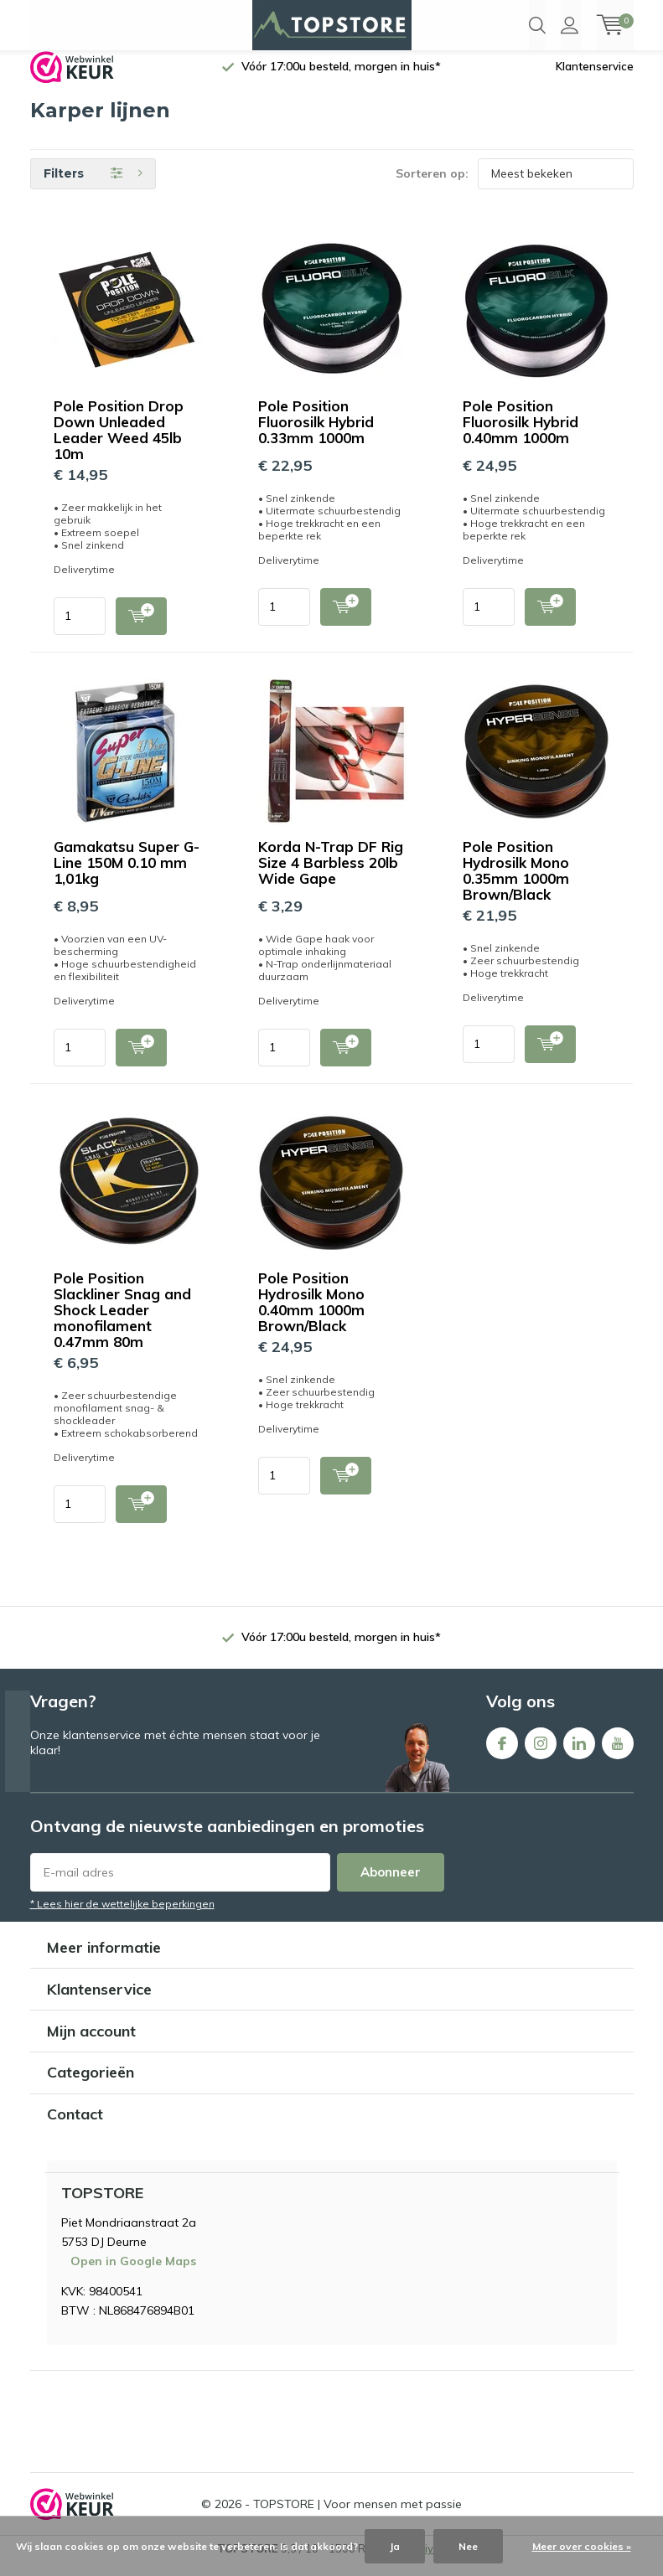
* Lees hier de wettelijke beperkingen (122, 1916)
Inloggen (569, 25)
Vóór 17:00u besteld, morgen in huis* (341, 78)
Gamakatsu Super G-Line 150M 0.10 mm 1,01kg (126, 875)
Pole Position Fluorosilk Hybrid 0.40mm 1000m (520, 434)
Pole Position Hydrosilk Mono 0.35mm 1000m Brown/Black (516, 883)
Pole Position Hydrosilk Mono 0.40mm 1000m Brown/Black (311, 1314)
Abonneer (390, 1884)
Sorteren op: (432, 186)
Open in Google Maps (133, 2273)
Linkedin (579, 1752)
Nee (468, 2546)
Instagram (541, 1752)
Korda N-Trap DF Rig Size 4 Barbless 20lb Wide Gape (330, 875)
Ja (395, 2546)
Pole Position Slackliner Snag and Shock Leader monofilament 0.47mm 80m (122, 1322)
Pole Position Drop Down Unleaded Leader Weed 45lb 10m (119, 442)
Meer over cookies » (581, 2546)
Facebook (502, 1752)
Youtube (618, 1752)
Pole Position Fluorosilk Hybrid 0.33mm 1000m (316, 434)
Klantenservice (595, 78)
